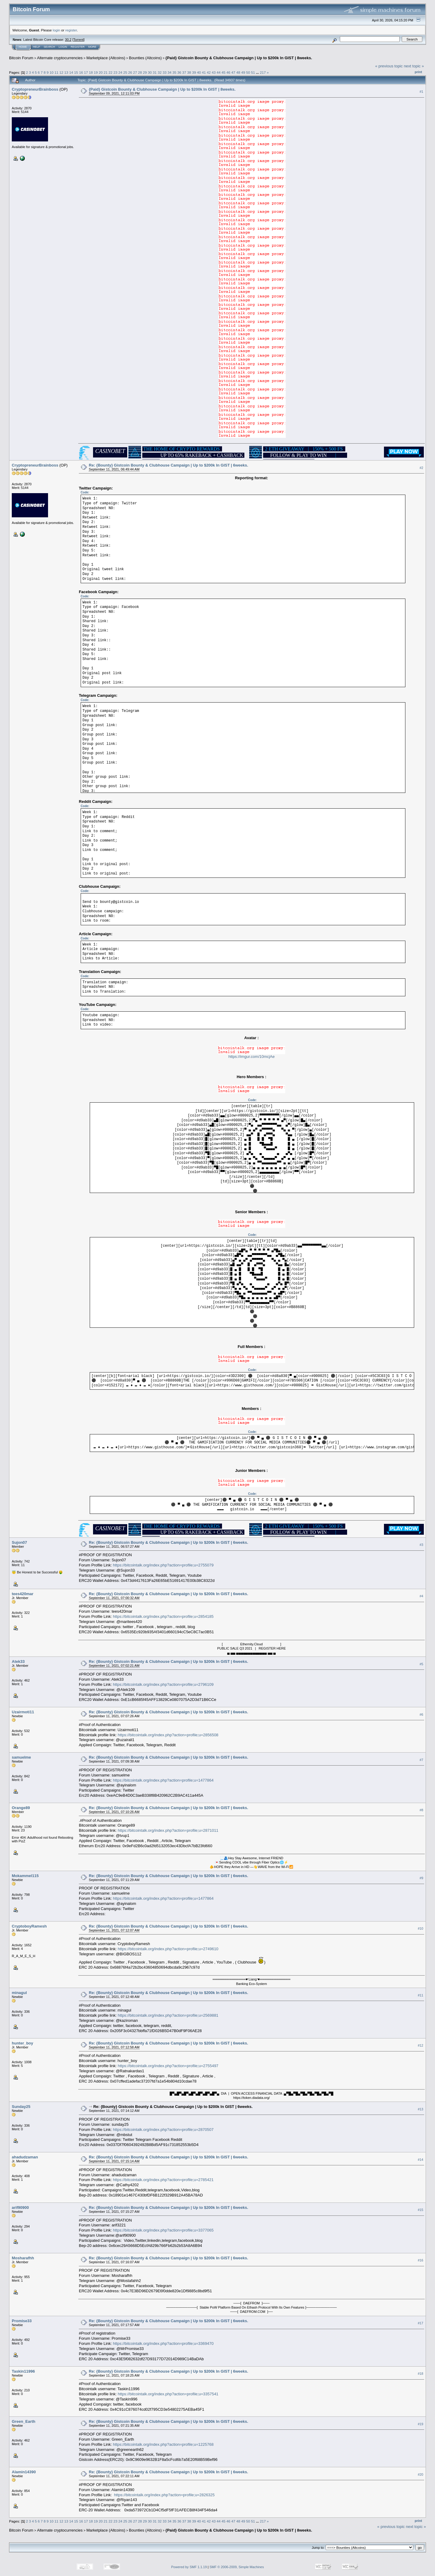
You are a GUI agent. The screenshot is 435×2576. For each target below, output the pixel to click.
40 (199, 72)
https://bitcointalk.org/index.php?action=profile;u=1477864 (163, 1780)
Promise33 (22, 2321)
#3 (421, 1545)
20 (101, 72)
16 (81, 72)
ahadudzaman (25, 2157)
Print (418, 72)
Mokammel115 (25, 1875)
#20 (420, 2474)
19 (96, 72)
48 (238, 72)
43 (214, 72)
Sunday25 (21, 2106)
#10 (420, 1928)
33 (164, 72)
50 (248, 72)
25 (125, 72)
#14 (420, 2159)
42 (209, 72)
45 (223, 72)
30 (150, 72)
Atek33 (18, 1661)
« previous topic (389, 66)
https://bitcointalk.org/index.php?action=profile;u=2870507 (163, 2129)
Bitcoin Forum (21, 58)
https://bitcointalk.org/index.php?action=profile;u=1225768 (163, 2444)
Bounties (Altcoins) (145, 58)
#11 (420, 1995)
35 (174, 72)
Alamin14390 (24, 2472)
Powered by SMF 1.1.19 (189, 2567)
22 (110, 72)
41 (204, 72)
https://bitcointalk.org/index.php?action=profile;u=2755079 (163, 1565)
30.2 (68, 39)
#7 (421, 1760)
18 (91, 72)
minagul (19, 1992)
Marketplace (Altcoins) (105, 58)
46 (228, 72)
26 (130, 72)
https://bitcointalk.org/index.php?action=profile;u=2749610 (168, 1949)
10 (51, 72)
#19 (420, 2424)
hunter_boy (22, 2043)
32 (160, 72)
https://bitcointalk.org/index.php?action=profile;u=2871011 (168, 1830)
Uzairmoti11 (23, 1712)
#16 (420, 2260)
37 (184, 72)
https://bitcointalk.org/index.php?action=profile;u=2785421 (163, 2179)
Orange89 (21, 1807)
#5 (421, 1664)
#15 (420, 2210)
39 (194, 72)
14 (71, 72)
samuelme (21, 1757)
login (56, 30)
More (92, 46)
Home (23, 46)
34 (169, 72)
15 (76, 72)
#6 (421, 1714)
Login (63, 46)
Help (36, 46)
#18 (420, 2373)
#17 (420, 2323)
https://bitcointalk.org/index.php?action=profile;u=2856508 (168, 1735)
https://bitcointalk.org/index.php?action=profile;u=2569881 (168, 2015)
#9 (421, 1878)
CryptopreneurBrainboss (35, 89)
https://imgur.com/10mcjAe (251, 1056)
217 (263, 72)
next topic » (414, 66)
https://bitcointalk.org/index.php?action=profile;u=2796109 (163, 1684)
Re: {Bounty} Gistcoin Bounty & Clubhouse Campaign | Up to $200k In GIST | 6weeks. (168, 465)
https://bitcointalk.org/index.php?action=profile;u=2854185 (163, 1616)
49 (243, 72)
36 (179, 72)
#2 (421, 468)
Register (78, 46)
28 (140, 72)
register (71, 30)
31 (155, 72)
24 (120, 72)
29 (145, 72)
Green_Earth (23, 2421)
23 (115, 72)
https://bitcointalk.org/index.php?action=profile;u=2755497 (168, 2066)
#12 (420, 2045)
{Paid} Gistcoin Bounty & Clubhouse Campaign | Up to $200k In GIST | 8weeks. (239, 58)
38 (189, 72)
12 (61, 72)
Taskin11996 (23, 2371)
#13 (420, 2109)
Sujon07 (19, 1542)
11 (56, 72)
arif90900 (20, 2207)
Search (49, 46)
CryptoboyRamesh (29, 1926)
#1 (421, 91)
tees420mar (23, 1594)
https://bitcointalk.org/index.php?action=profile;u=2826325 (164, 2495)
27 (135, 72)
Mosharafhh (23, 2258)
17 (86, 72)
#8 (421, 1810)
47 (233, 72)
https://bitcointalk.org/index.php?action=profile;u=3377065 (163, 2230)
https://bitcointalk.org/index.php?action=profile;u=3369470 (163, 2343)
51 (253, 72)
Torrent (78, 39)
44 (219, 72)
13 (66, 72)
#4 (421, 1596)
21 (106, 72)
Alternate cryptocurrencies (60, 58)
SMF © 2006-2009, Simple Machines (237, 2567)
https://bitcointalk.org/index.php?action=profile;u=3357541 (168, 2394)
